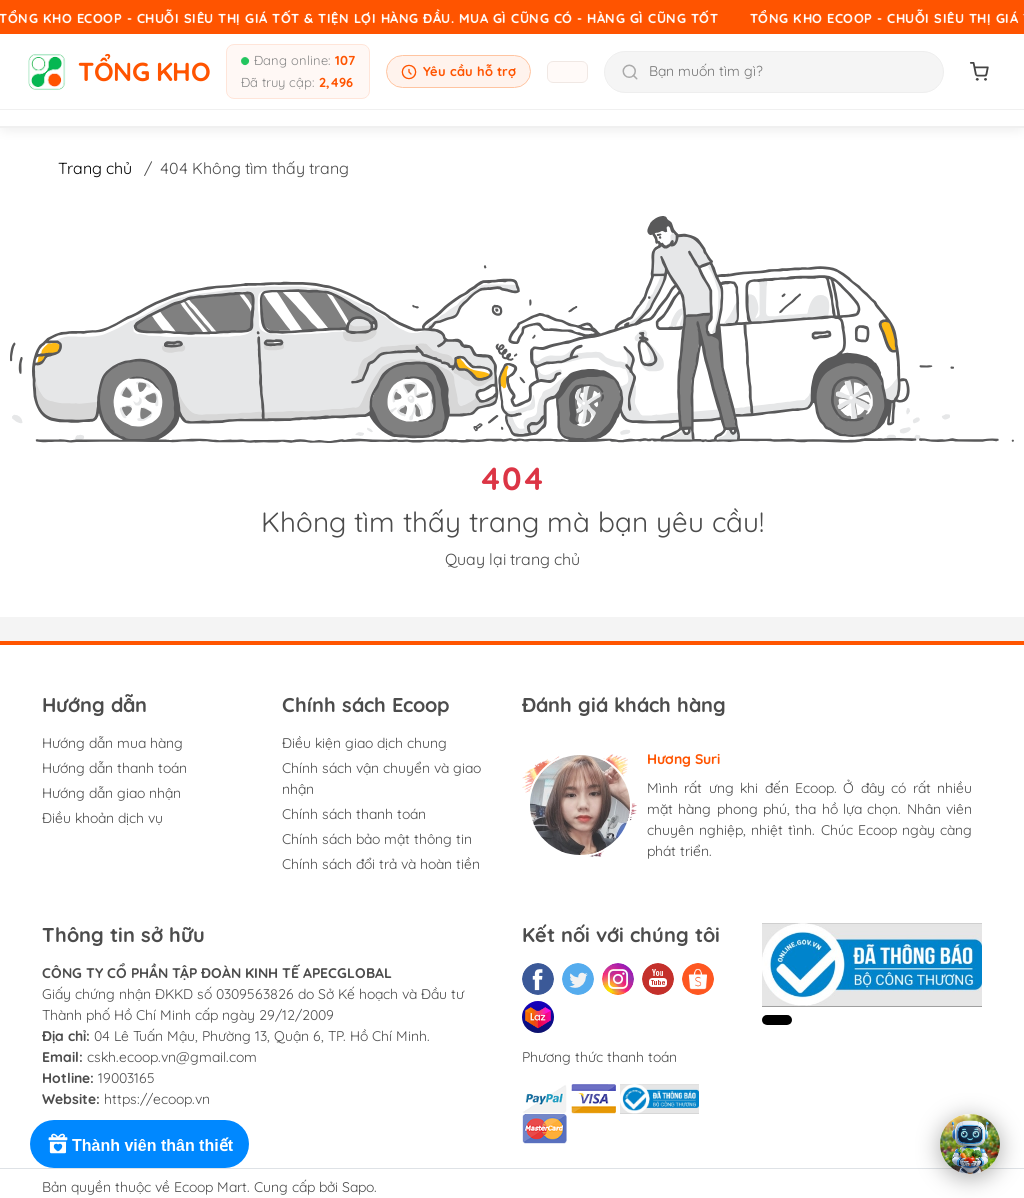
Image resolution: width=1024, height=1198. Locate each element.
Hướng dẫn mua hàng (112, 743)
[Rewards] (139, 1144)
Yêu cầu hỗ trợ (458, 71)
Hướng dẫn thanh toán (114, 768)
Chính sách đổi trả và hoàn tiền (381, 864)
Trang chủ (95, 168)
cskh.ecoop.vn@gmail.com (172, 1057)
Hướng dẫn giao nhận (111, 793)
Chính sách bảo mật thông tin (377, 839)
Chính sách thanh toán (354, 814)
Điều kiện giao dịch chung (364, 743)
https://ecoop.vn (157, 1099)
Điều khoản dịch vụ (102, 818)
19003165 (126, 1078)
